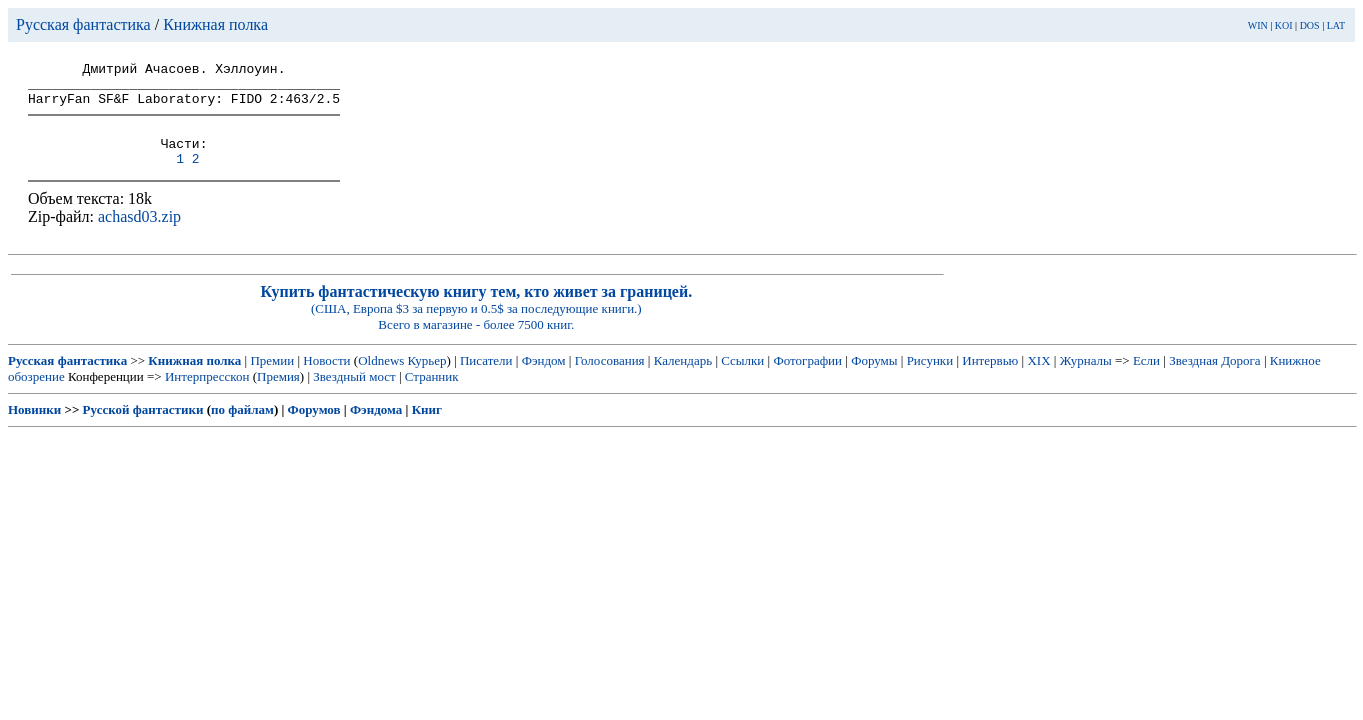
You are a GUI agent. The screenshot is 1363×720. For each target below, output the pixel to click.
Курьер (427, 378)
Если (1146, 378)
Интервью (990, 378)
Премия (278, 394)
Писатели (486, 378)
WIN (1258, 25)
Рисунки (930, 378)
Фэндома (376, 427)
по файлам (242, 427)
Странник (432, 394)
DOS (1310, 25)
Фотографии (807, 378)
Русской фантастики (143, 427)
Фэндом (544, 378)
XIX (1038, 378)
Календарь (683, 378)
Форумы (874, 378)
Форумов (314, 427)
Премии (272, 378)
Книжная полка (215, 24)
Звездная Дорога (1214, 378)
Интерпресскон (207, 394)
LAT (1336, 25)
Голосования (610, 378)
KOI (1284, 25)
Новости (326, 378)
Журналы (1086, 378)
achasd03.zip (139, 234)
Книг (427, 427)
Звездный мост (354, 394)
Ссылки (742, 378)
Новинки (34, 427)
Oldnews (381, 378)
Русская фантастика (83, 24)
